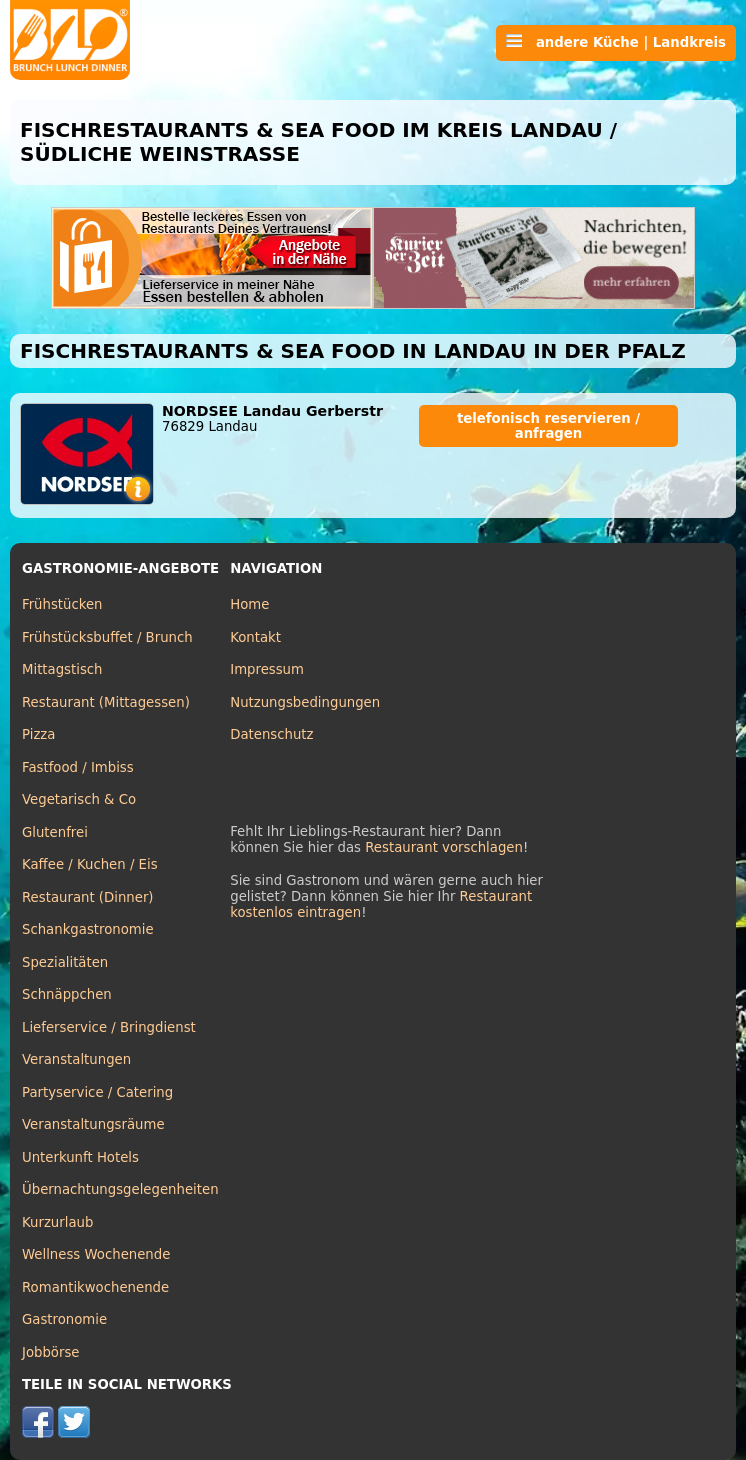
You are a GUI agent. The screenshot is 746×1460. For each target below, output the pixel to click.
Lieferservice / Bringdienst (109, 1027)
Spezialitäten (65, 962)
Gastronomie (64, 1319)
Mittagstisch (62, 669)
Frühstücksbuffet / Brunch (107, 637)
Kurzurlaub (57, 1222)
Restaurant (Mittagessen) (106, 702)
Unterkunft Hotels (80, 1157)
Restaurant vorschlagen (444, 847)
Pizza (38, 734)
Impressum (267, 669)
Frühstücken (62, 604)
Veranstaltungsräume (93, 1124)
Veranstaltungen (76, 1059)
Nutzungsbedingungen (305, 702)
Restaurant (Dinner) (88, 897)
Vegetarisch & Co (79, 799)
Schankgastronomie (88, 929)
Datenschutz (271, 734)
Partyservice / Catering (97, 1092)
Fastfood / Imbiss (78, 767)
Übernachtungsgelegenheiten (120, 1189)
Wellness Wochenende (96, 1254)
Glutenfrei (55, 832)
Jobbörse (51, 1352)
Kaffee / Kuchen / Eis (90, 864)
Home (249, 604)
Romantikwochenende (95, 1287)
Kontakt (255, 637)
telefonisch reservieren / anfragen (548, 426)
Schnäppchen (67, 994)
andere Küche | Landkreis (616, 42)
